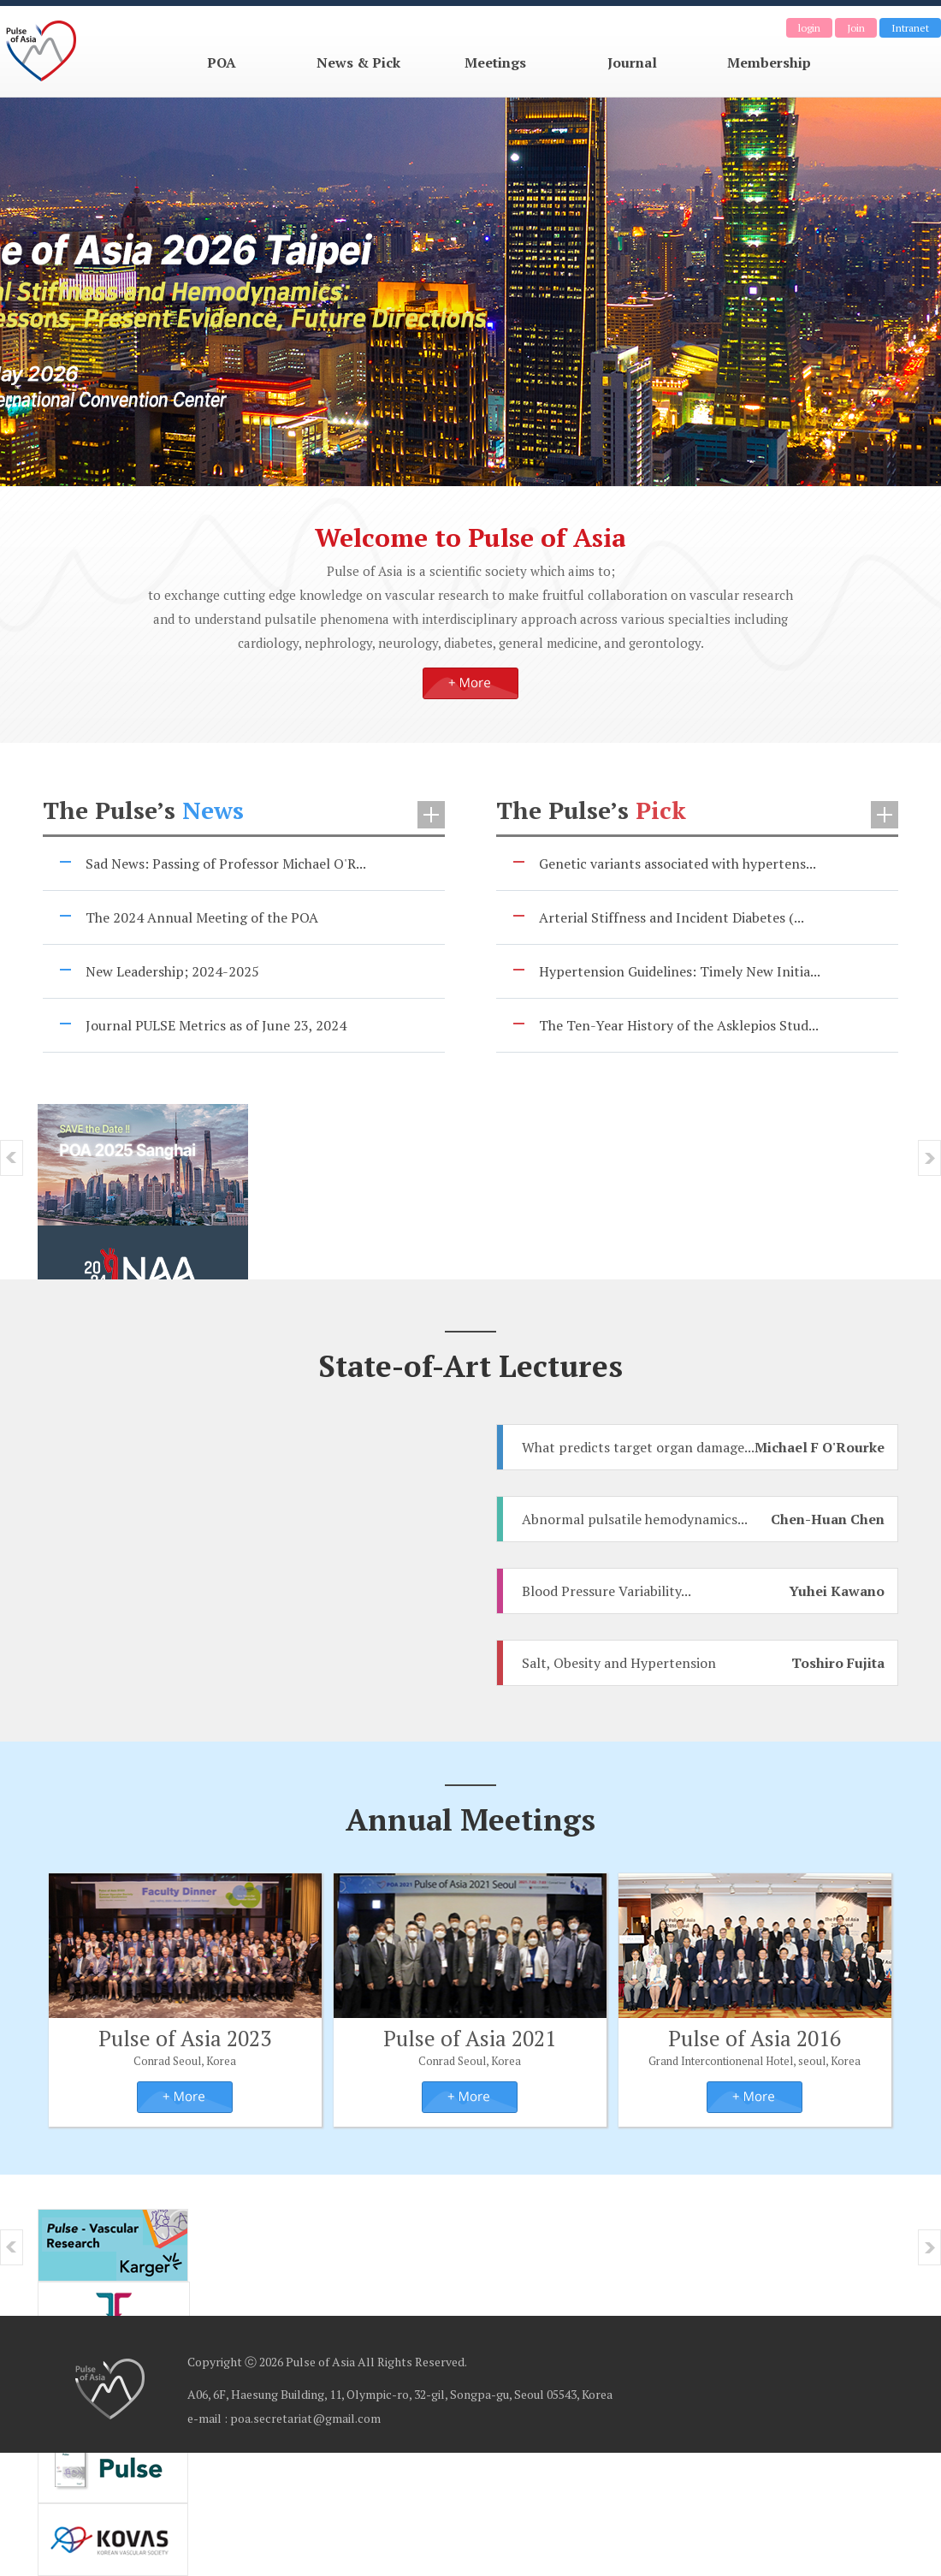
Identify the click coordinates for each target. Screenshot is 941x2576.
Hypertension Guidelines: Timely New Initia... (679, 971)
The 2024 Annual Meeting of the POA (202, 917)
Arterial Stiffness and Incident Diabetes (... (671, 917)
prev (11, 1158)
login (809, 27)
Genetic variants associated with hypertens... (677, 863)
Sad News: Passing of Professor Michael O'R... (226, 863)
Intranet (910, 27)
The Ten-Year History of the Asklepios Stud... (679, 1025)
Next (929, 1158)
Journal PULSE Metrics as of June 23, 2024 (216, 1025)
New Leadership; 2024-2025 (172, 971)
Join (856, 27)
